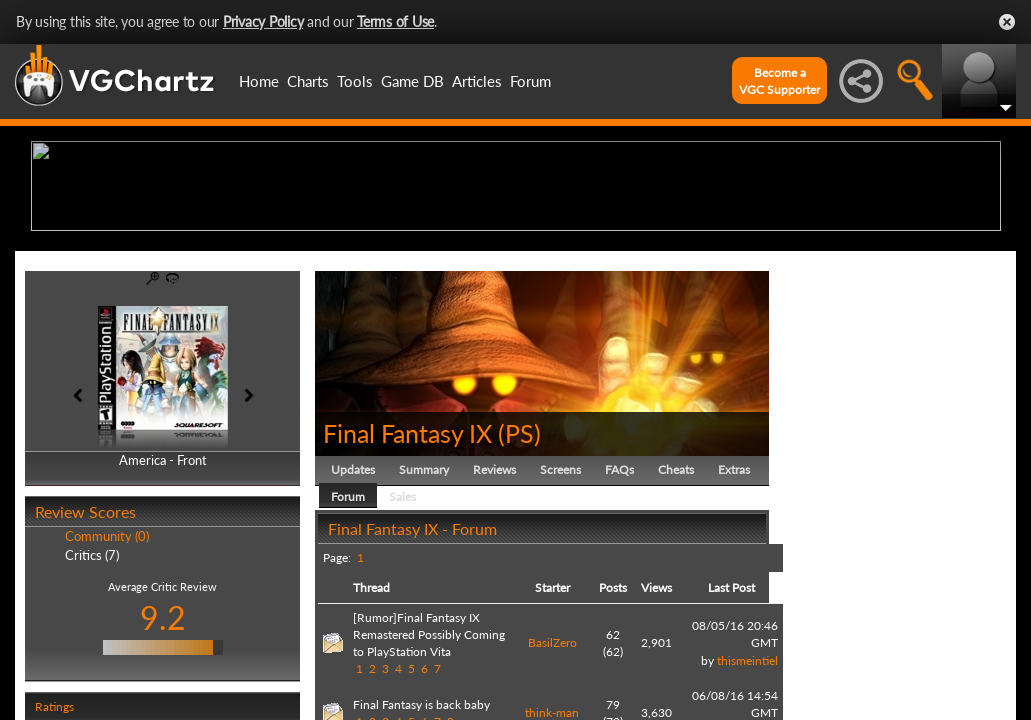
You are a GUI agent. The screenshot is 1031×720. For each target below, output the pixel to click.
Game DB (412, 81)
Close (1007, 22)
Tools (355, 81)
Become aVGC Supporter (779, 81)
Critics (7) (92, 710)
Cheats (676, 624)
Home (259, 81)
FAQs (619, 624)
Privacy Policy (263, 21)
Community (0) (107, 692)
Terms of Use (395, 21)
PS (519, 588)
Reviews (494, 624)
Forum (530, 81)
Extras (734, 624)
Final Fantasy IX (407, 588)
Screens (560, 624)
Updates (353, 624)
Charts (308, 81)
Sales (402, 651)
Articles (477, 81)
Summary (424, 624)
